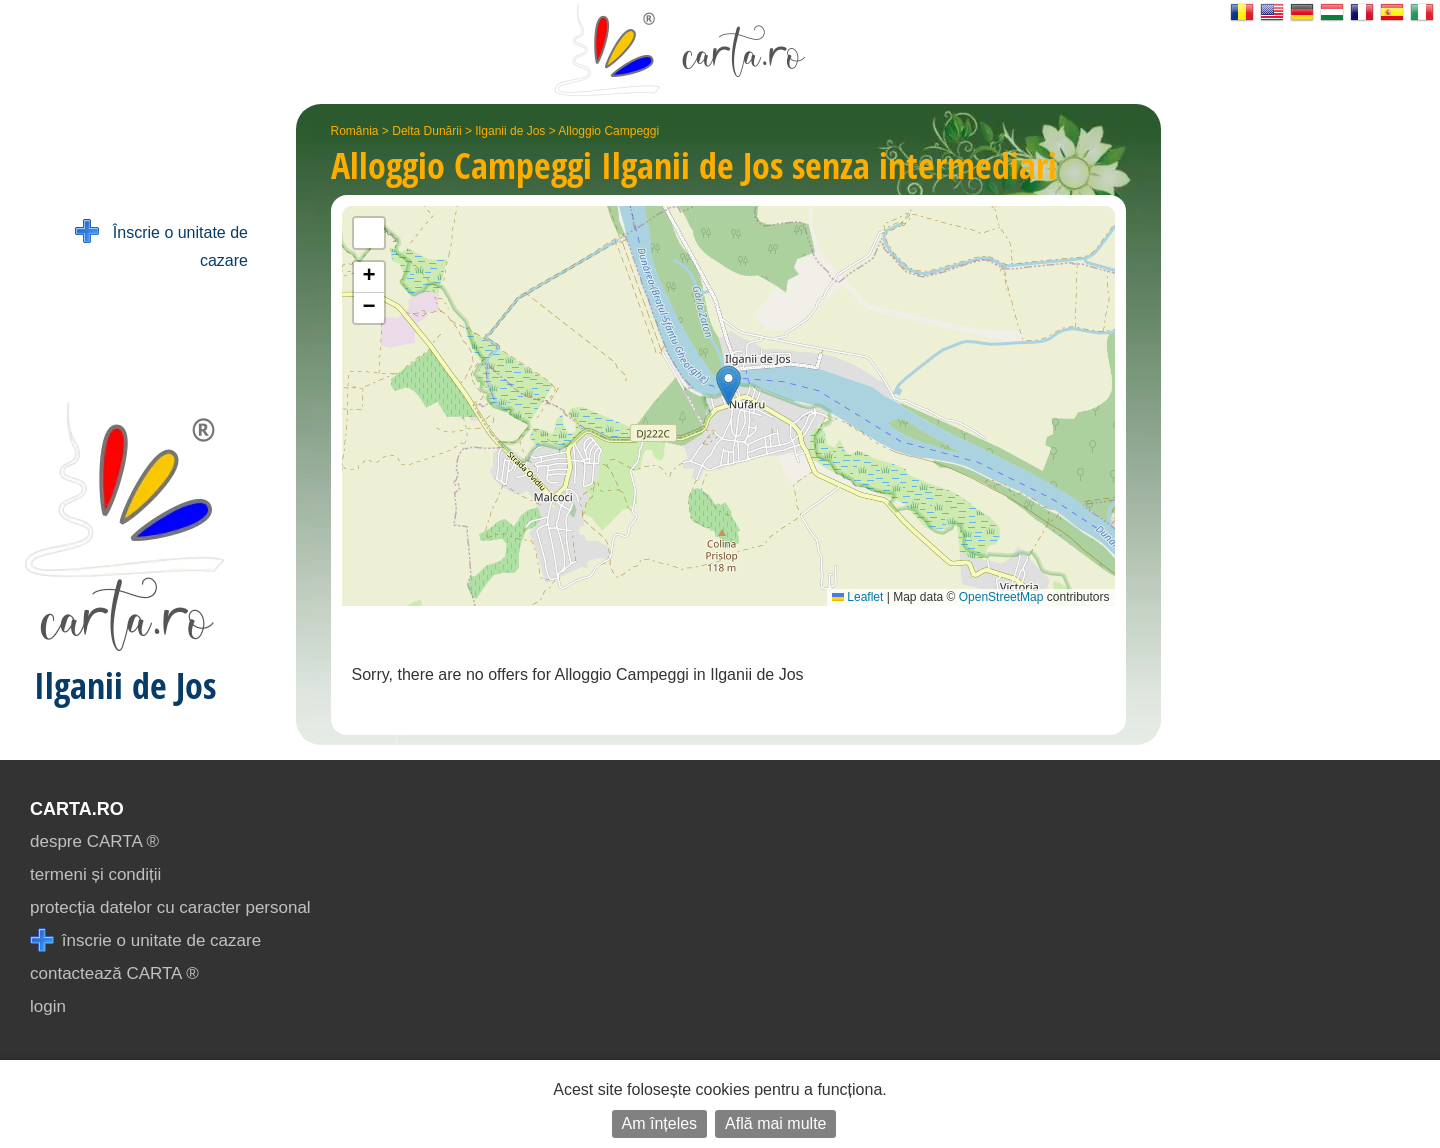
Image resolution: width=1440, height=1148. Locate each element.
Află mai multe (775, 1123)
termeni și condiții (95, 874)
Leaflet (857, 597)
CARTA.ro (77, 809)
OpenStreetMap (1001, 597)
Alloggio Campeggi (608, 131)
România (355, 131)
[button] (728, 385)
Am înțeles (660, 1123)
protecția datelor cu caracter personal (170, 907)
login (48, 1006)
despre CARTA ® (94, 841)
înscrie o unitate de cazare (145, 940)
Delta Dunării (426, 131)
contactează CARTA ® (114, 973)
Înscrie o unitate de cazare (161, 244)
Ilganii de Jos (510, 131)
